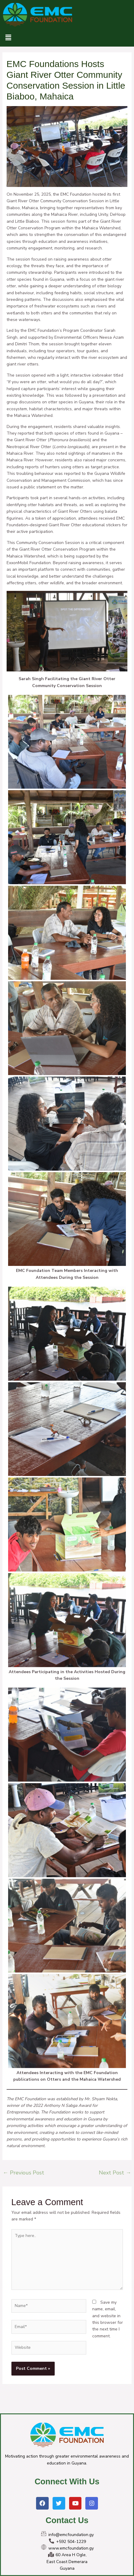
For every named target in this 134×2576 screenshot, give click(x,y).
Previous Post (23, 2172)
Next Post (115, 2172)
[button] (8, 38)
